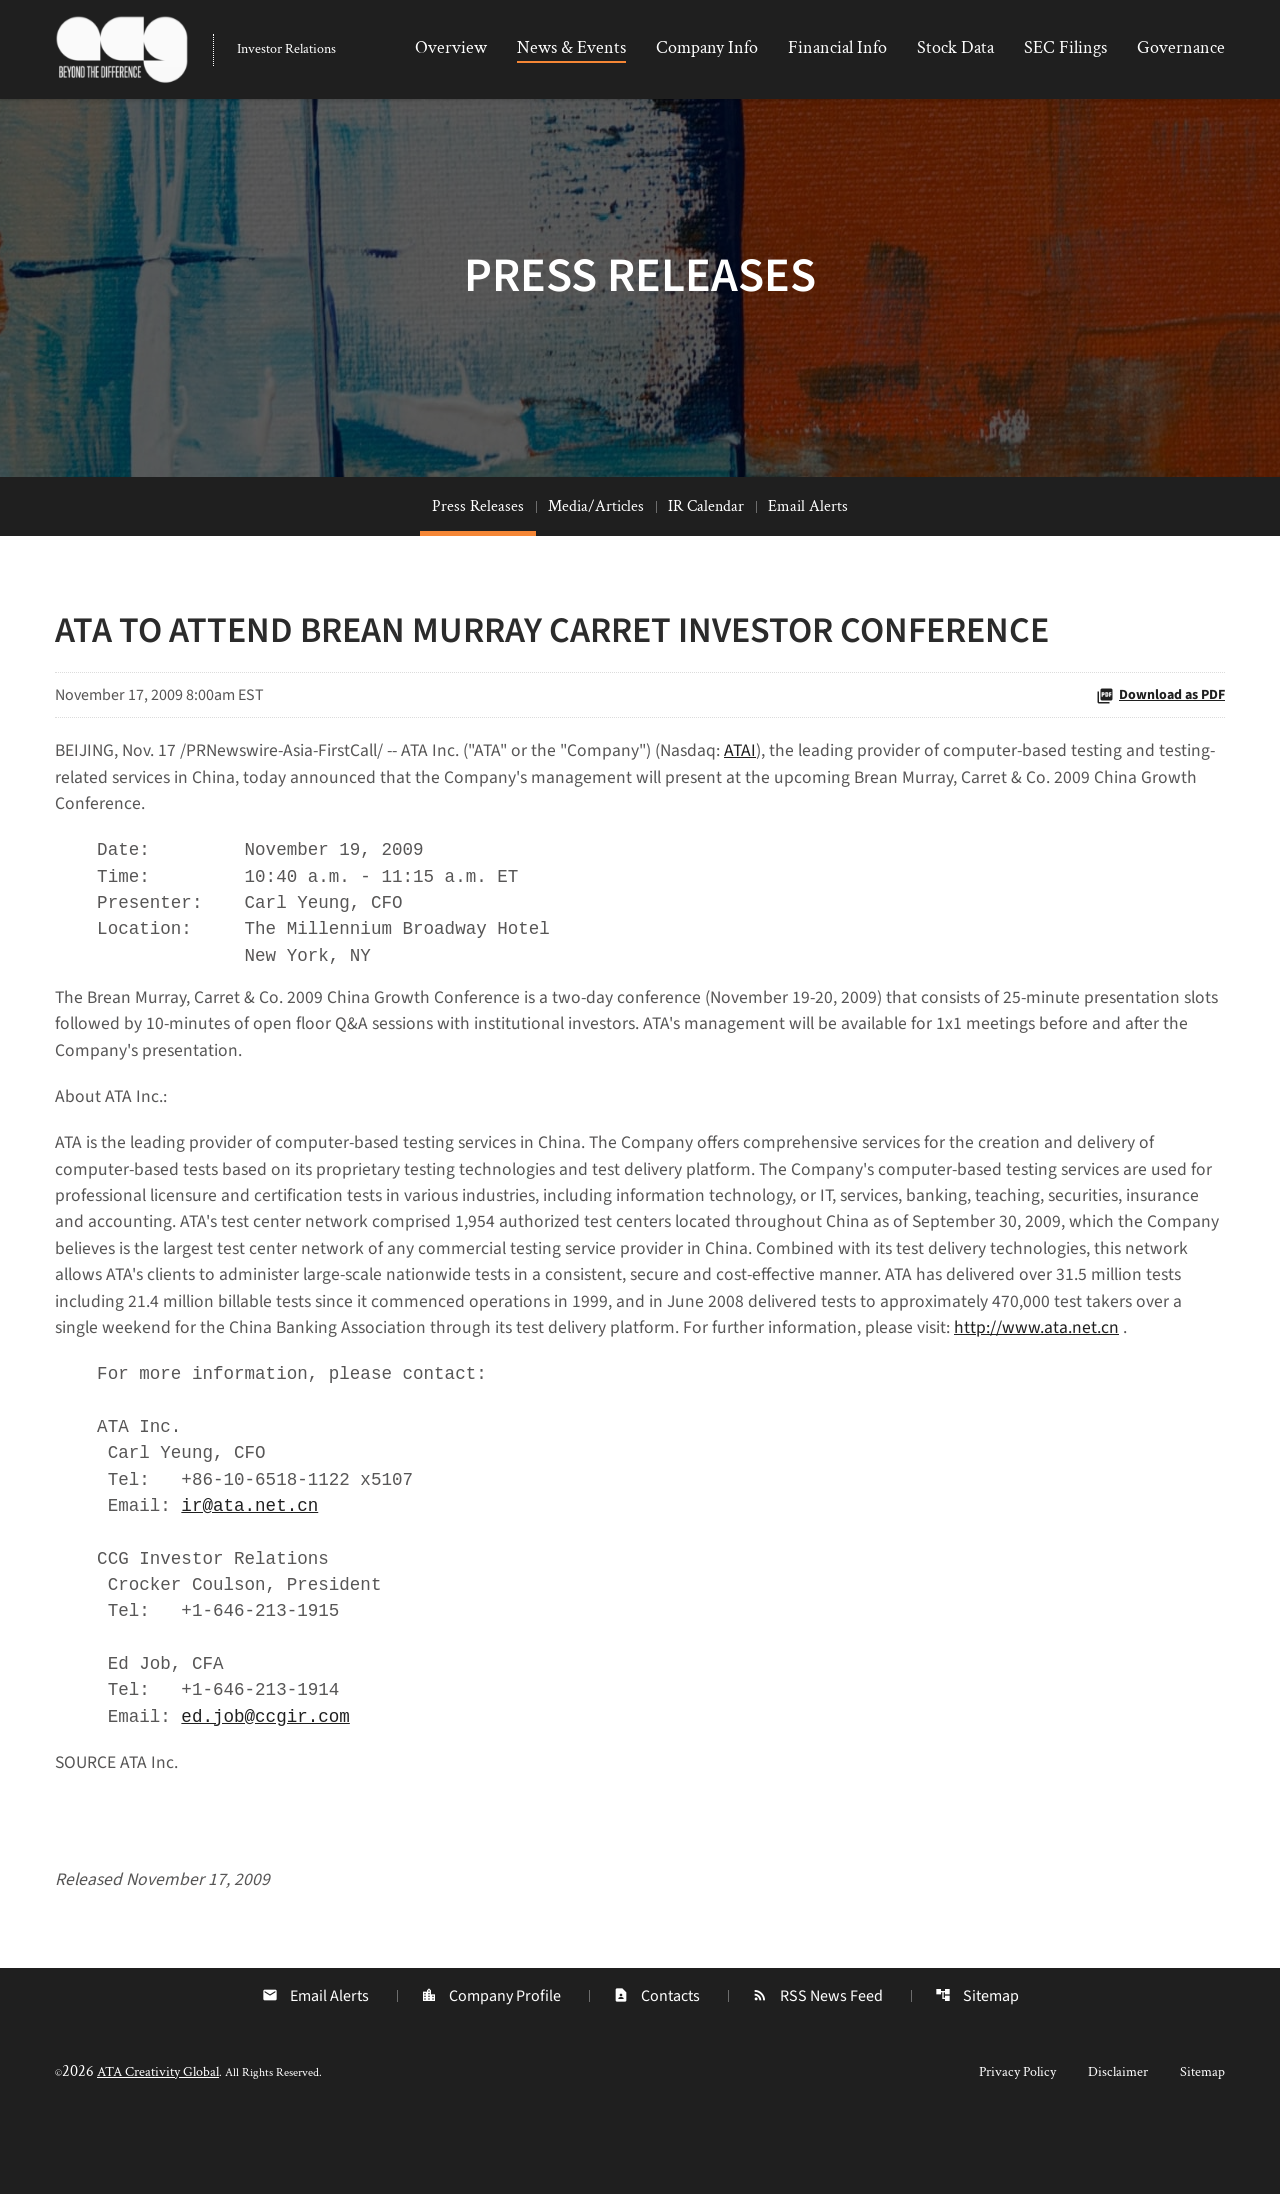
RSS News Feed (817, 2070)
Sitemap (977, 2070)
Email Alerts (808, 528)
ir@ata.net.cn (255, 1571)
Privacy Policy (1017, 2146)
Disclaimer (1118, 2146)
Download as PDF (1160, 717)
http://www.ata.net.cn (137, 1389)
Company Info (707, 47)
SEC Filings (1065, 47)
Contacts (656, 2070)
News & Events (571, 47)
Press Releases (478, 528)
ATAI (762, 773)
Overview (451, 47)
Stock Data (955, 47)
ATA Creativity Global (158, 2146)
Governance (1181, 47)
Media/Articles (596, 528)
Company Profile (491, 2070)
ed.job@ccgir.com (271, 1787)
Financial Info (837, 47)
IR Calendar (706, 528)
